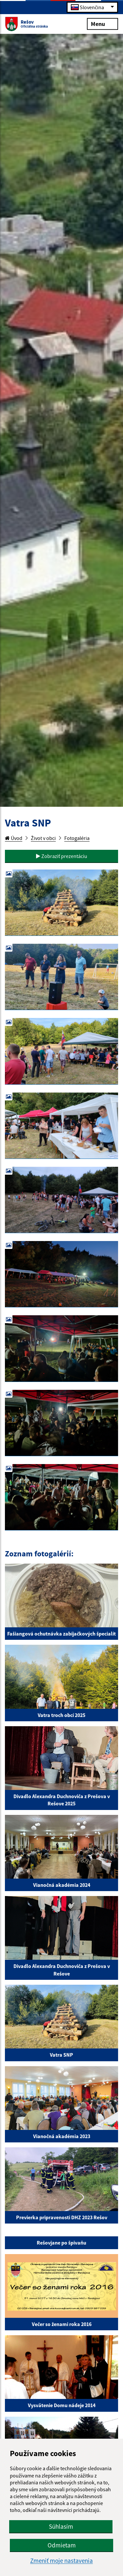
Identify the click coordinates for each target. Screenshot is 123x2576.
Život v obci (43, 838)
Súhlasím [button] (61, 2526)
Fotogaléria (77, 838)
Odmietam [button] (62, 2545)
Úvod (13, 838)
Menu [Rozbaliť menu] (102, 23)
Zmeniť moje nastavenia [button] (61, 2561)
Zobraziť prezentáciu (61, 856)
